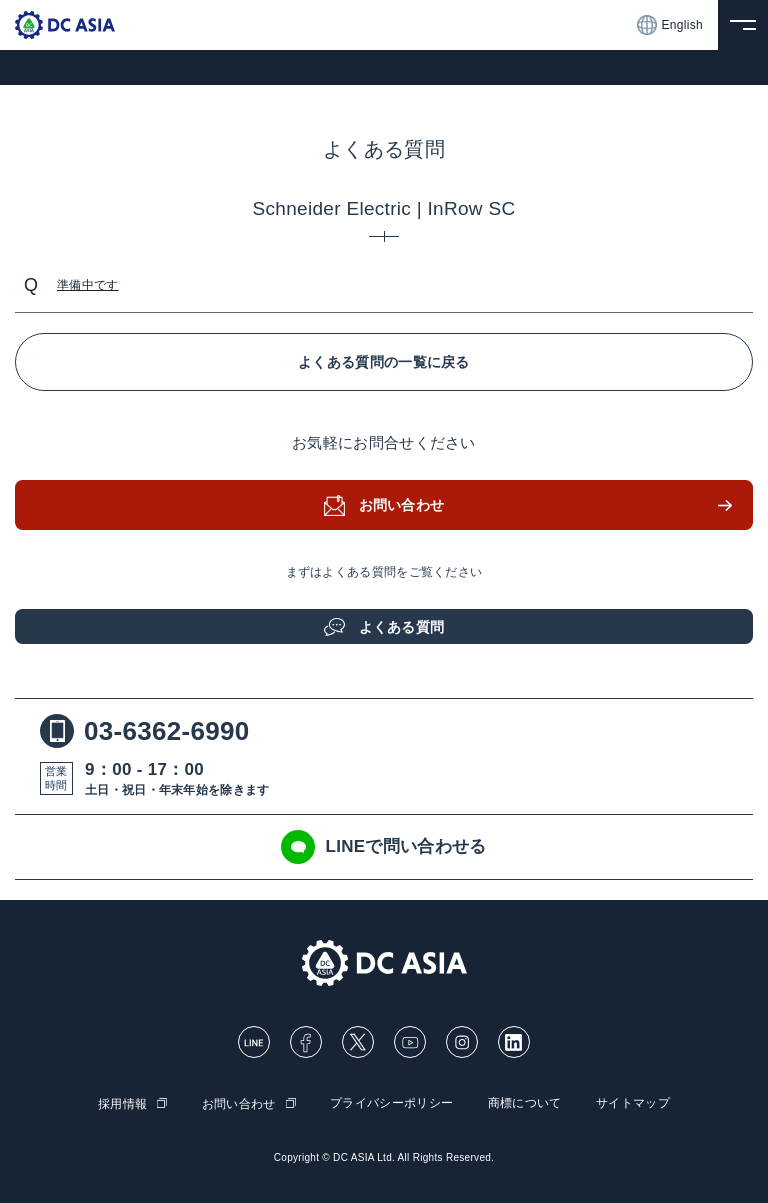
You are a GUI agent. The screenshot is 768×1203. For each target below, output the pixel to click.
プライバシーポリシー (391, 1103)
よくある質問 (402, 627)
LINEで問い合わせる (383, 847)
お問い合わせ (402, 505)
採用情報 (122, 1104)
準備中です (88, 285)
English (670, 25)
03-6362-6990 (145, 731)
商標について (525, 1103)
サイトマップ (633, 1103)
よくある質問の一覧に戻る (384, 362)
